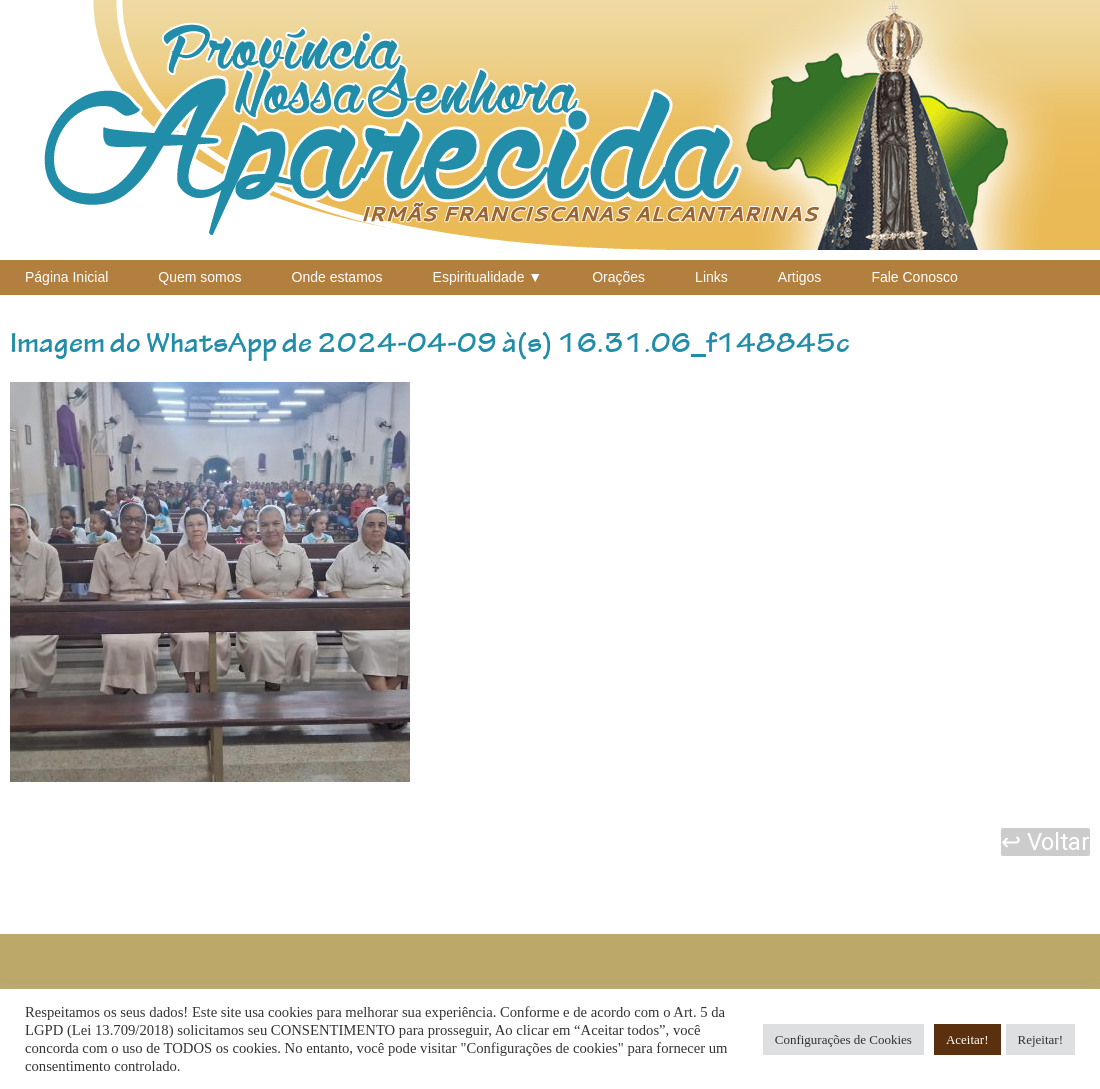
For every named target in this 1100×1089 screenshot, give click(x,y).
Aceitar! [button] (967, 1039)
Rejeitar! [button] (1040, 1039)
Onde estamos (337, 277)
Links (711, 277)
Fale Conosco (914, 277)
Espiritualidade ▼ (488, 277)
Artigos (800, 277)
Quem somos (199, 277)
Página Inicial (66, 277)
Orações (618, 277)
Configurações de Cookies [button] (843, 1039)
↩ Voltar (1045, 842)
